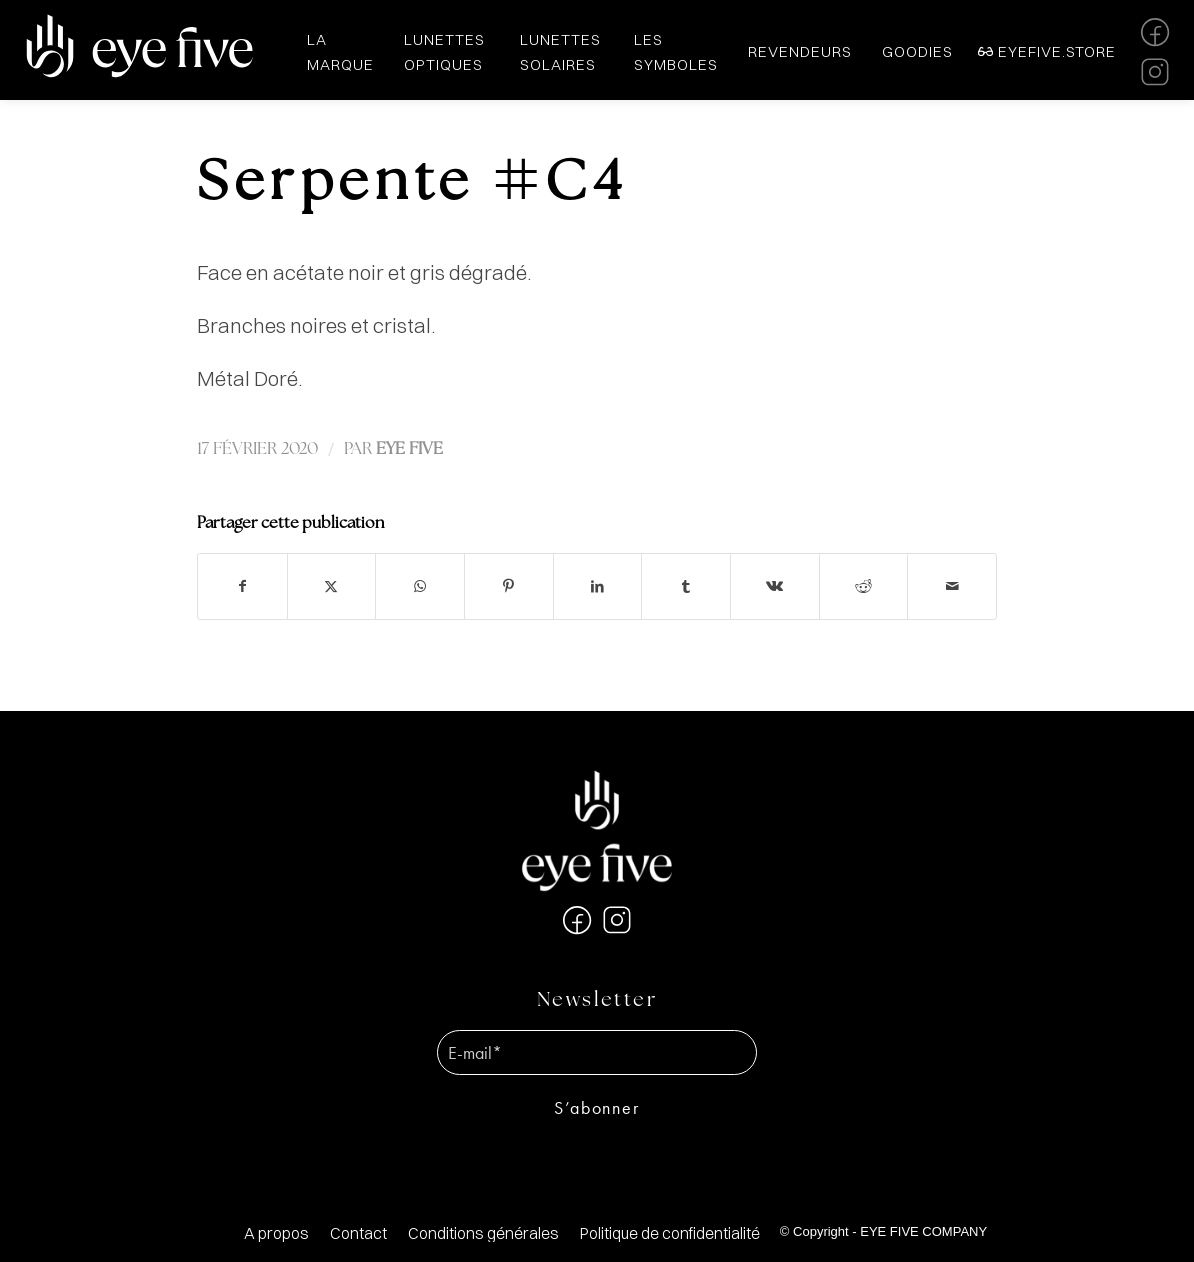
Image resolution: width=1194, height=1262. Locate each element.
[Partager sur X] (332, 586)
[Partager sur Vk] (775, 586)
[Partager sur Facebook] (242, 586)
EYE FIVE (409, 449)
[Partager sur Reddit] (864, 586)
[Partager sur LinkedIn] (598, 586)
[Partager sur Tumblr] (686, 586)
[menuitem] (276, 1233)
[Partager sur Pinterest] (509, 586)
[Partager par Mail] (952, 586)
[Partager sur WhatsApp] (420, 586)
